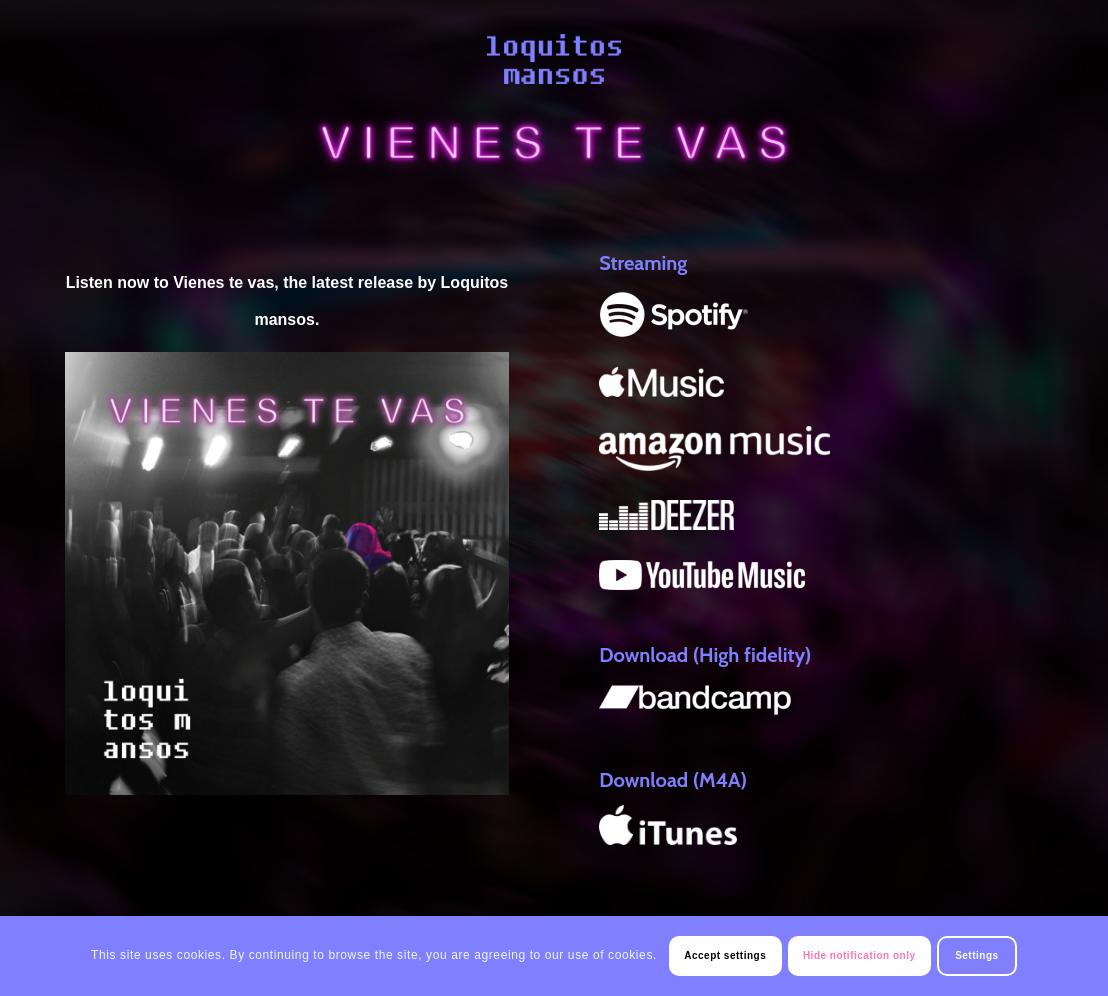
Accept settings (725, 955)
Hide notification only (859, 955)
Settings (976, 955)
